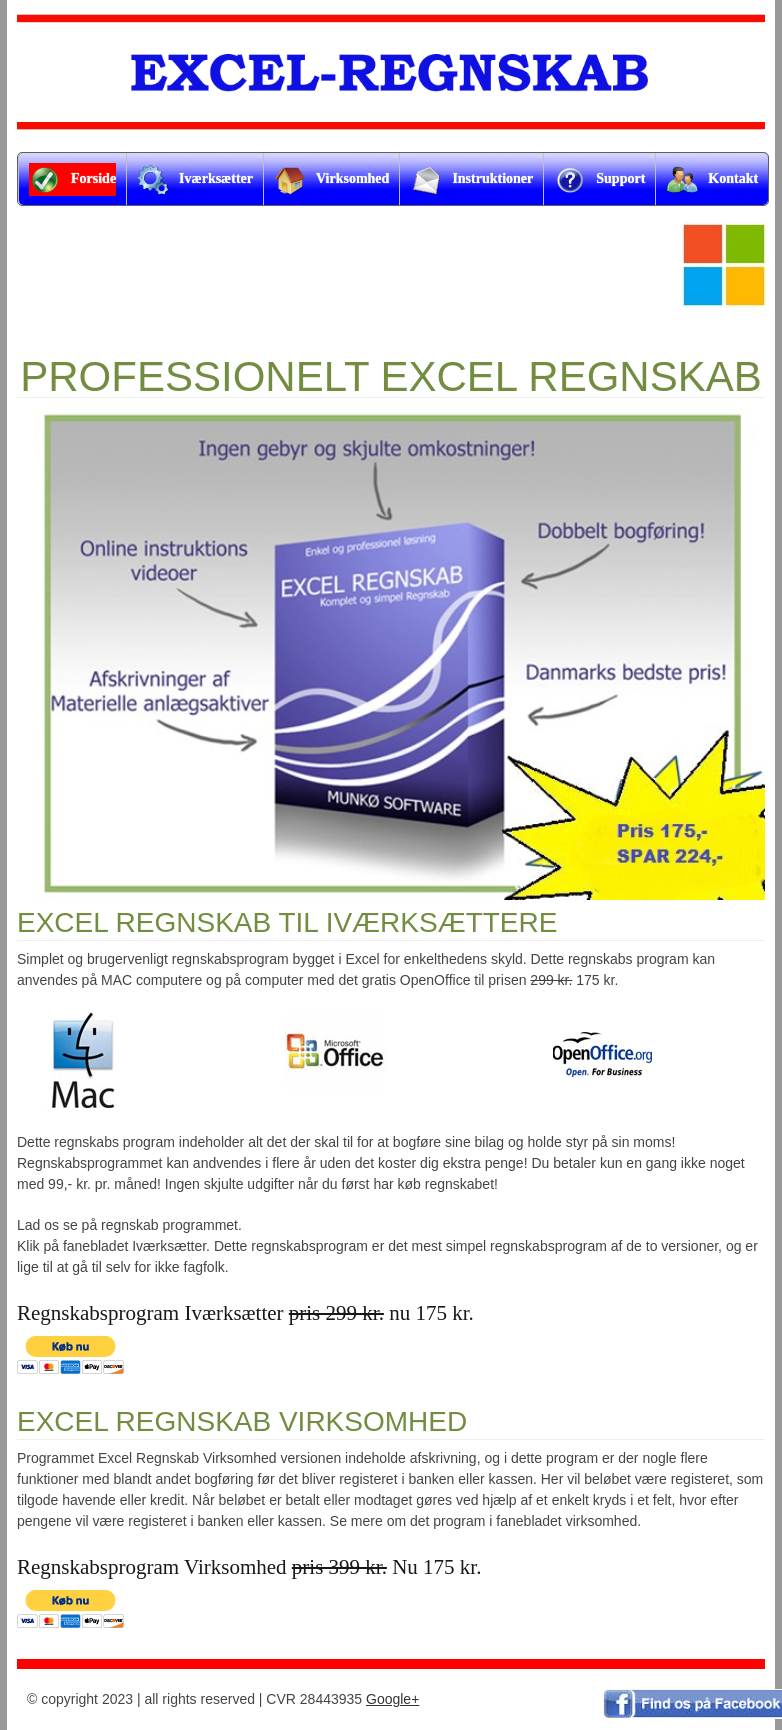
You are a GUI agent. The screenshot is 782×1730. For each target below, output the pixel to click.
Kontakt (712, 180)
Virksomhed (331, 180)
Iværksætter (195, 180)
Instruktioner (471, 180)
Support (599, 180)
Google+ (392, 1699)
